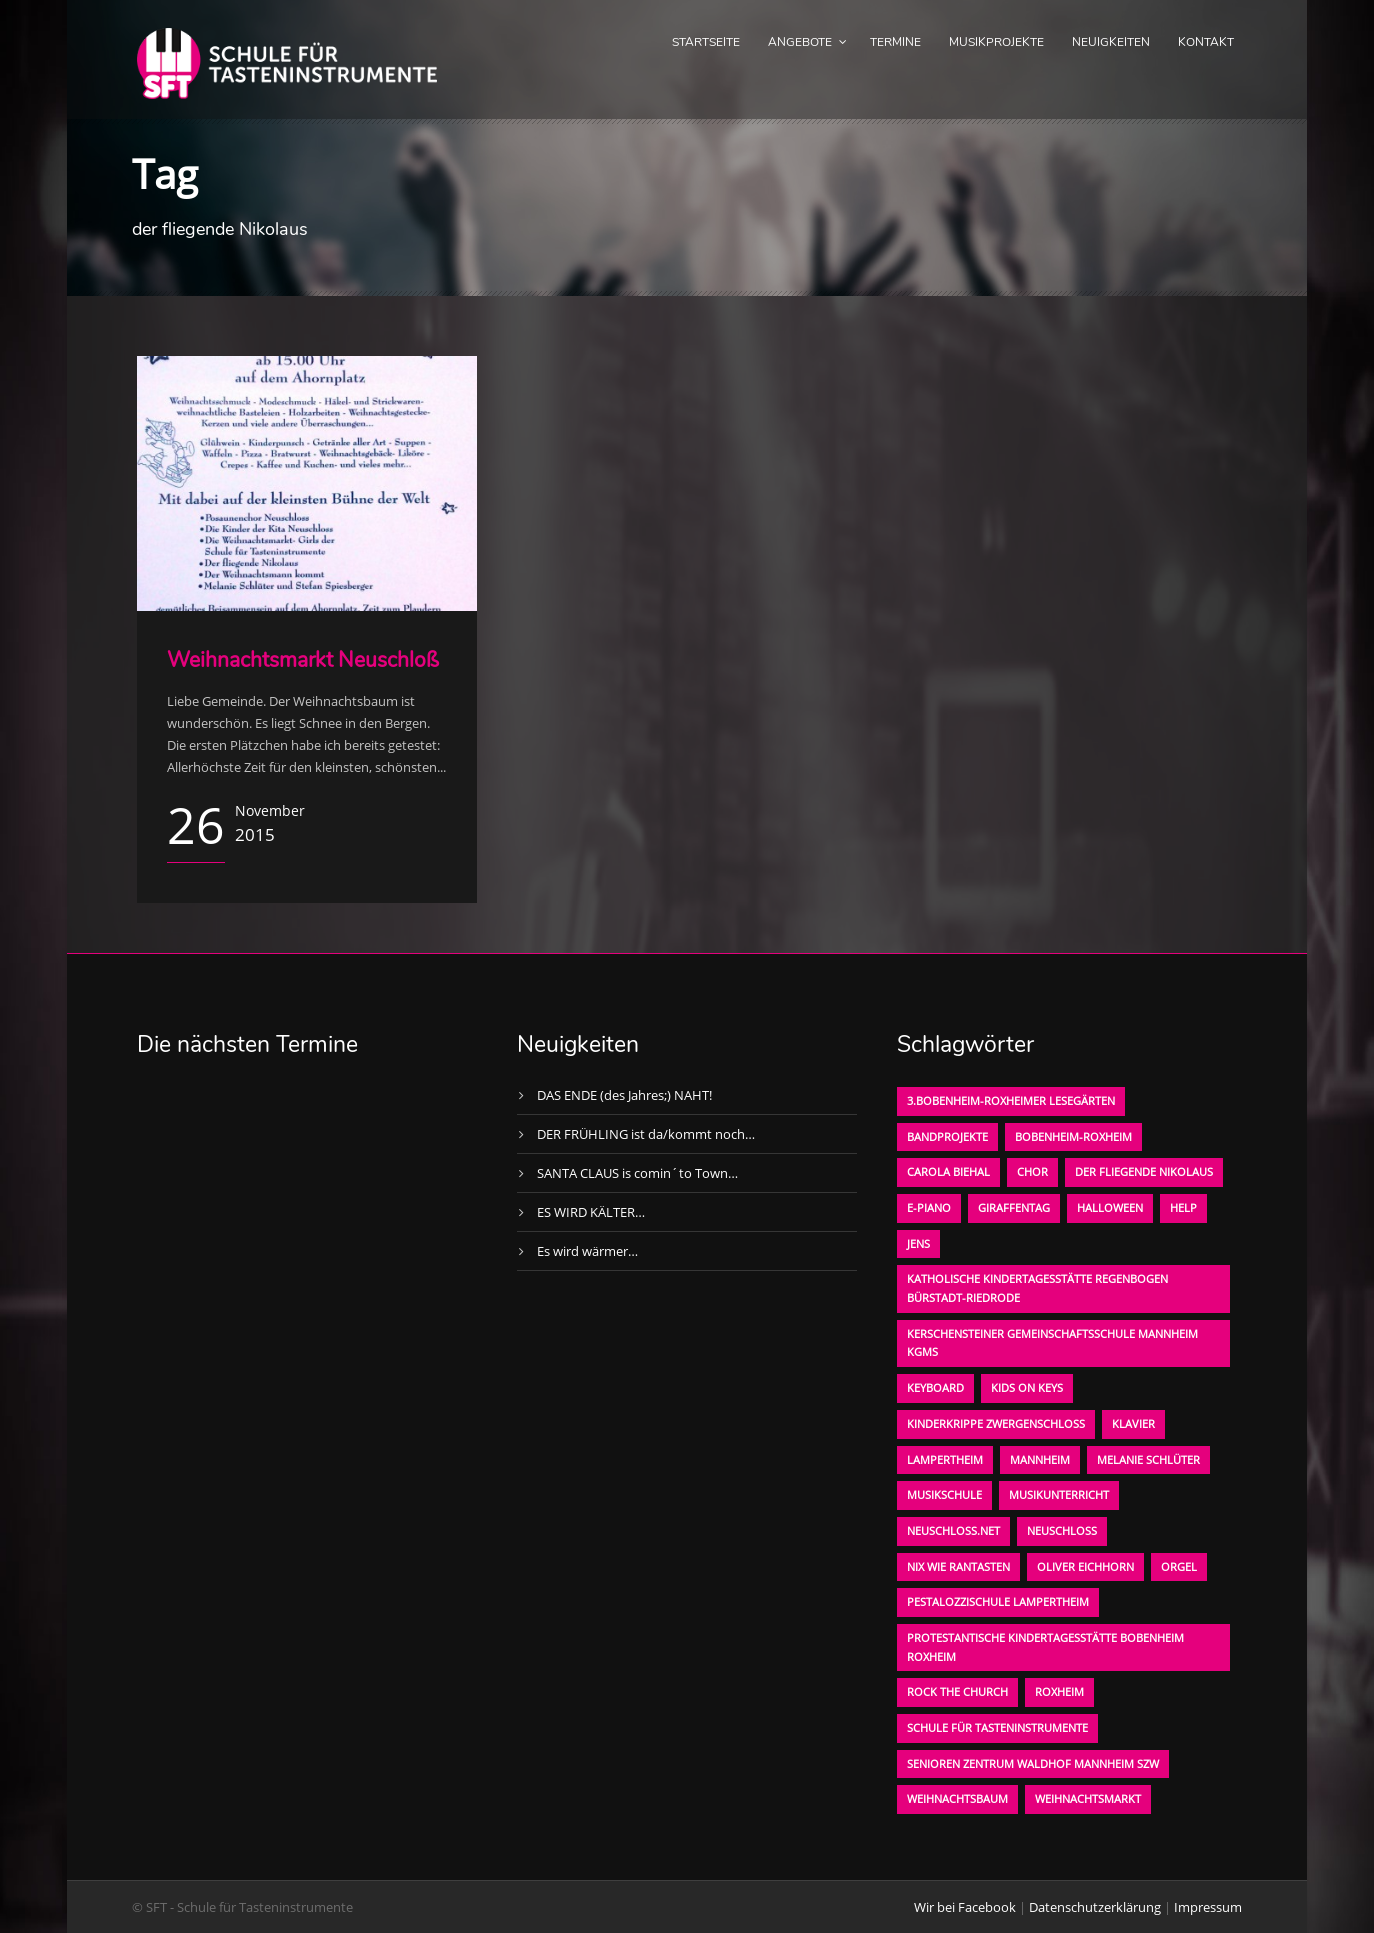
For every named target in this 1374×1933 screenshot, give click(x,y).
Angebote (800, 42)
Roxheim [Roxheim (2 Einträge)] (1059, 1691)
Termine (895, 42)
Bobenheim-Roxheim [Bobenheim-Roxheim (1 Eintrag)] (1073, 1136)
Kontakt (1206, 42)
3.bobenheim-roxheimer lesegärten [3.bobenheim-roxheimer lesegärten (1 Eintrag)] (1011, 1100)
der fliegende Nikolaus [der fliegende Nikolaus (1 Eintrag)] (1144, 1171)
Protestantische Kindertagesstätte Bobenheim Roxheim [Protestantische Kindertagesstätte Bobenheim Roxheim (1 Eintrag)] (1045, 1647)
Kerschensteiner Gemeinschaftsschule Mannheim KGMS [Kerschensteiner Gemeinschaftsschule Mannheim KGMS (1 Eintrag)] (1052, 1343)
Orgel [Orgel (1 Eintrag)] (1179, 1566)
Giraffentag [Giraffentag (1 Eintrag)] (1014, 1207)
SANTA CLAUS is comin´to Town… (637, 1173)
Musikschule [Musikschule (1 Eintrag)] (944, 1494)
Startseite (706, 42)
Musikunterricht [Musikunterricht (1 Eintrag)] (1059, 1494)
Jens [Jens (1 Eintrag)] (918, 1243)
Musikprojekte (996, 42)
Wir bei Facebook (965, 1907)
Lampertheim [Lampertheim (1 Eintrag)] (945, 1459)
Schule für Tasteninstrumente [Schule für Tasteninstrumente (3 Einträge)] (997, 1727)
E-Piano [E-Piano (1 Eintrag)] (929, 1207)
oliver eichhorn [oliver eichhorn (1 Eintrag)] (1085, 1566)
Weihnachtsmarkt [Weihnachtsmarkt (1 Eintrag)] (1088, 1798)
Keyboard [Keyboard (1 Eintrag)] (935, 1387)
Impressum (1208, 1907)
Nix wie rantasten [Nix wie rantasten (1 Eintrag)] (958, 1566)
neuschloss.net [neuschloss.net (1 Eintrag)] (953, 1530)
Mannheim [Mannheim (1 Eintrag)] (1040, 1459)
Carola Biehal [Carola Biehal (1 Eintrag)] (948, 1171)
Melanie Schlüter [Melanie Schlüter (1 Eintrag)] (1148, 1459)
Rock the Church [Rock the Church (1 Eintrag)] (957, 1691)
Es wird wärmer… (587, 1251)
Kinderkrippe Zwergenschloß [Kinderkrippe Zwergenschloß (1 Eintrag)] (996, 1423)
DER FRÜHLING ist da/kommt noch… (646, 1134)
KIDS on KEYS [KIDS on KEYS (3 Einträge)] (1027, 1387)
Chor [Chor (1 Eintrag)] (1032, 1171)
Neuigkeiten (1111, 42)
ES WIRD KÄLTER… (591, 1212)
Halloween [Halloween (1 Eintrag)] (1110, 1207)
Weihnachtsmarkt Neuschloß (303, 660)
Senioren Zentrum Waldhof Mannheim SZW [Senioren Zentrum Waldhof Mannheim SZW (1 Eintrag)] (1033, 1763)
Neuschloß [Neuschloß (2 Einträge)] (1062, 1530)
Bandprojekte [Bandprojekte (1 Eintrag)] (947, 1136)
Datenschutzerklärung (1095, 1907)
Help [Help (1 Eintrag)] (1183, 1207)
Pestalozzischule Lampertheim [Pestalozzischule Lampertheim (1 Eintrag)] (998, 1601)
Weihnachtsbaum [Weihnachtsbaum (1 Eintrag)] (957, 1798)
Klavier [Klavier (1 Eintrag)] (1133, 1423)
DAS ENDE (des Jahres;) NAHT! (624, 1095)
